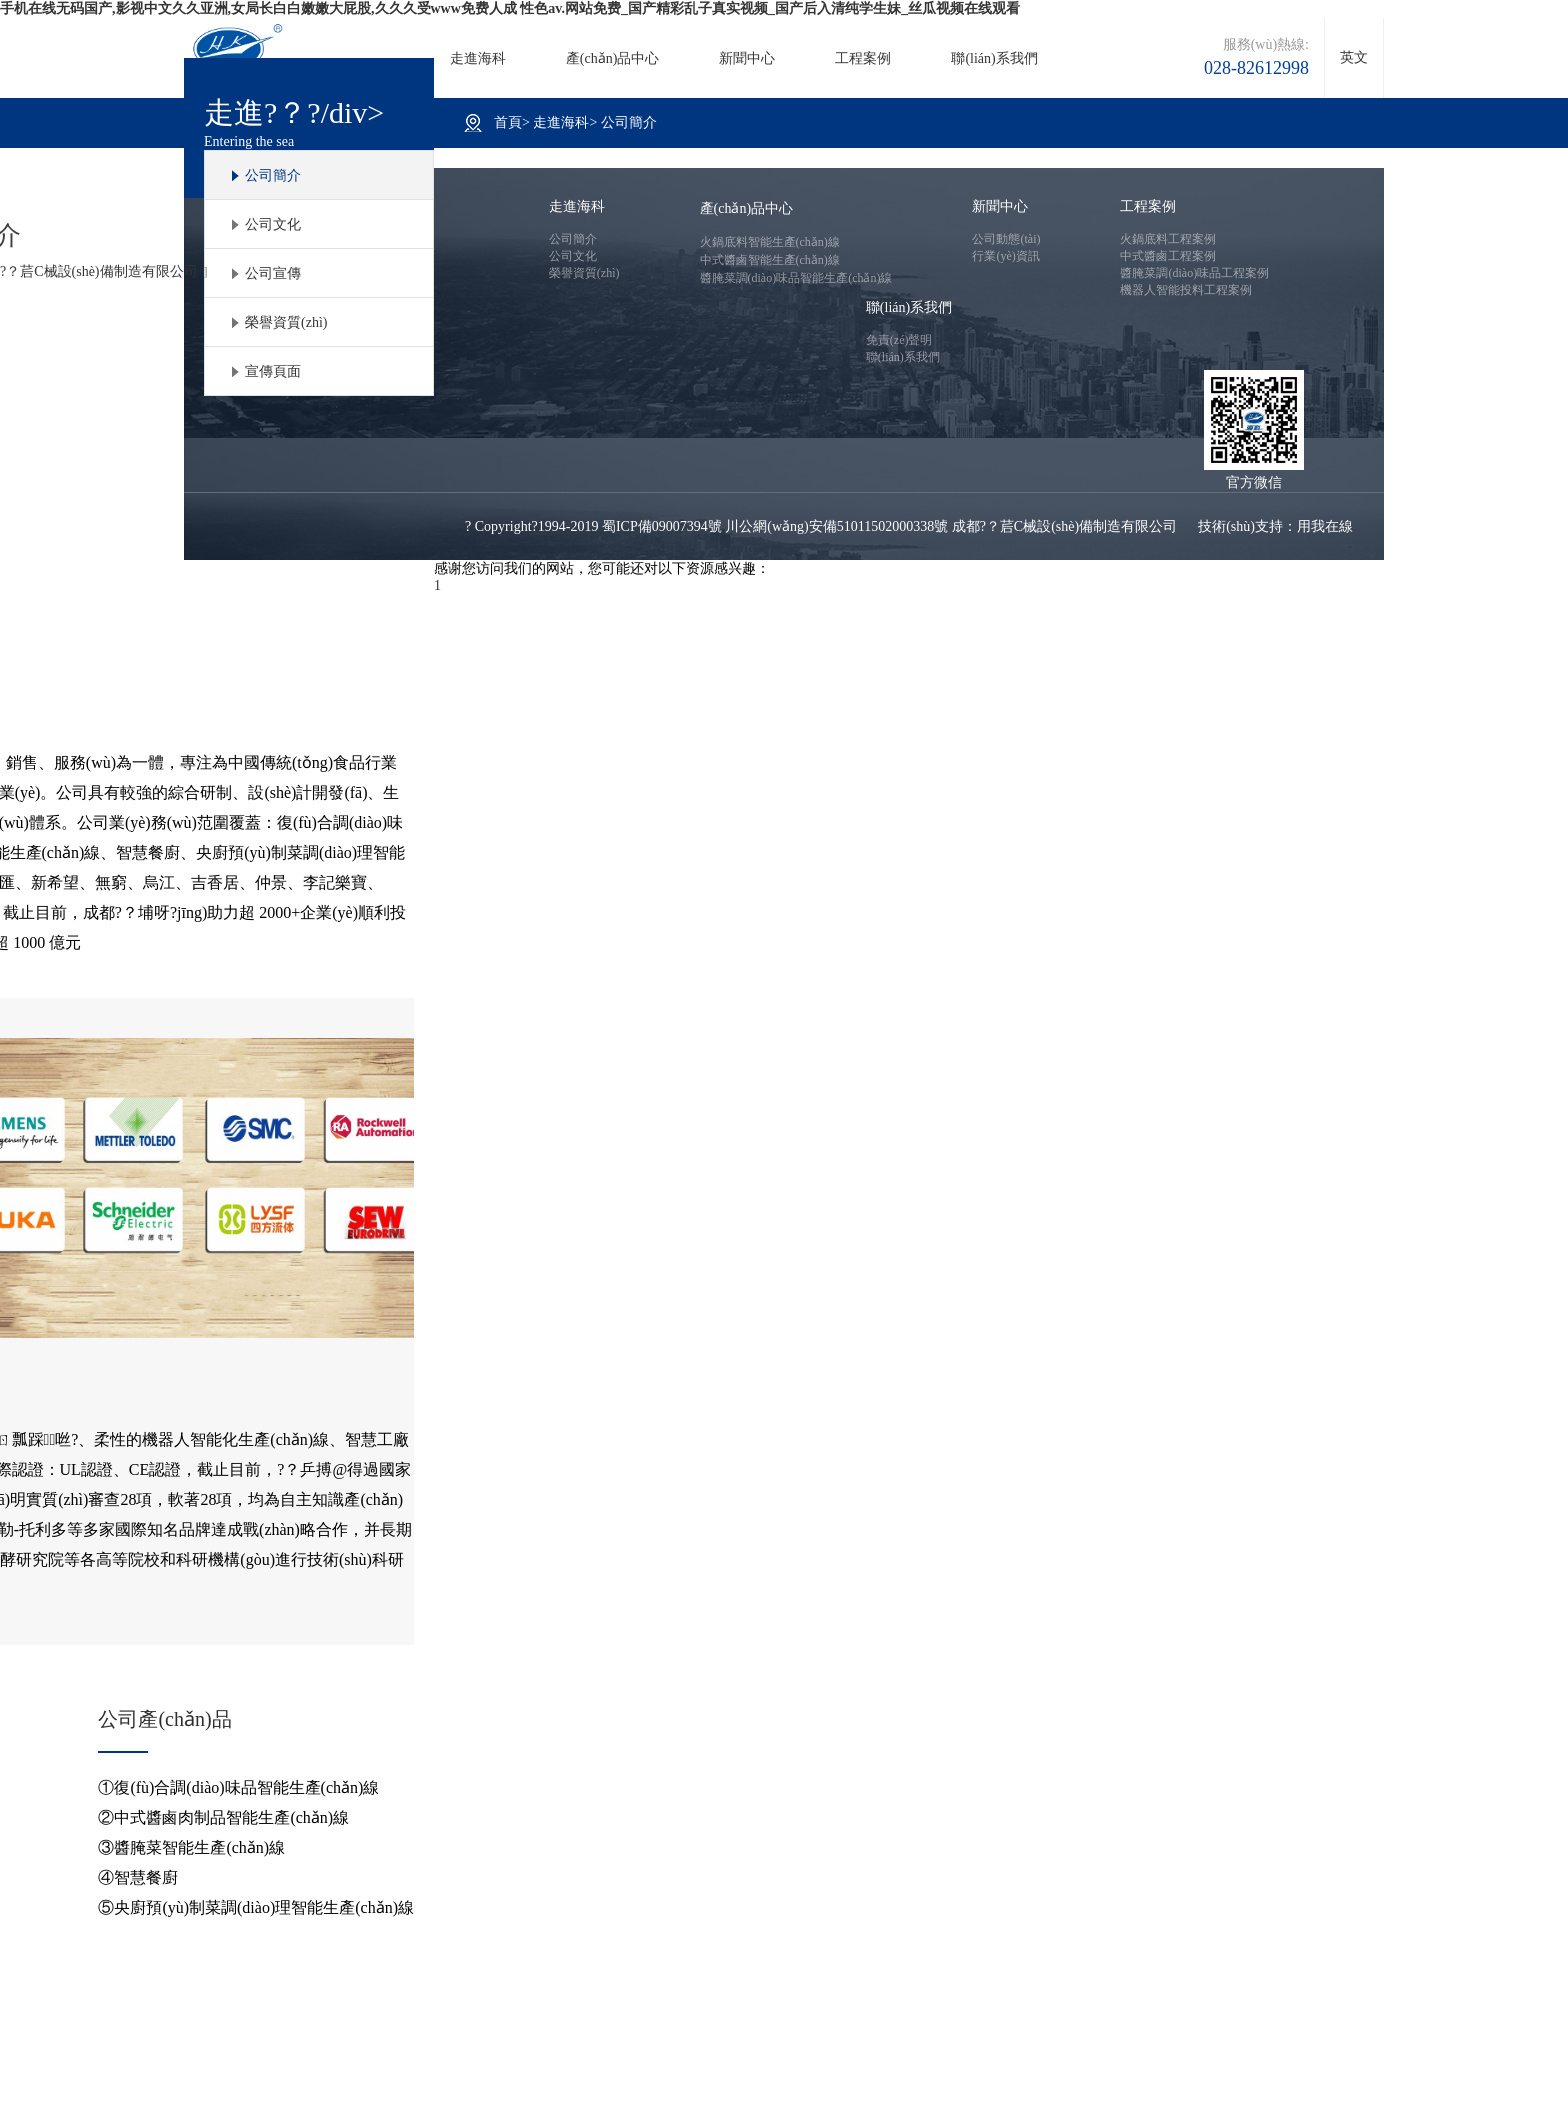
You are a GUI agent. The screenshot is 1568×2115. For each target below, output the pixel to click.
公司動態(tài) (1006, 239)
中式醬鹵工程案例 (1168, 256)
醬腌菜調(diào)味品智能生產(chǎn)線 (796, 278)
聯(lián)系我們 (994, 58)
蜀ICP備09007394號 (662, 526)
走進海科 (478, 58)
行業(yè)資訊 (1005, 256)
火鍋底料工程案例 (1168, 239)
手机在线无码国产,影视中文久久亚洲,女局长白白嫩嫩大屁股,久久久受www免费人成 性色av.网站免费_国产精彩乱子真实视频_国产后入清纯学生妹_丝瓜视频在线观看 (510, 8)
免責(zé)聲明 (899, 340)
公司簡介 (273, 175)
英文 (1354, 57)
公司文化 (273, 224)
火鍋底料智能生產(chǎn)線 (770, 242)
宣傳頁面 (273, 371)
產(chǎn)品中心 (613, 58)
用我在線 (1325, 526)
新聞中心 (747, 58)
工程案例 (863, 58)
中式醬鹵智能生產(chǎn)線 (770, 260)
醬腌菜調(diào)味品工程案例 (1194, 273)
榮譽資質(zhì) (286, 322)
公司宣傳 (273, 273)
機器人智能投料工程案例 (1186, 290)
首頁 (508, 122)
